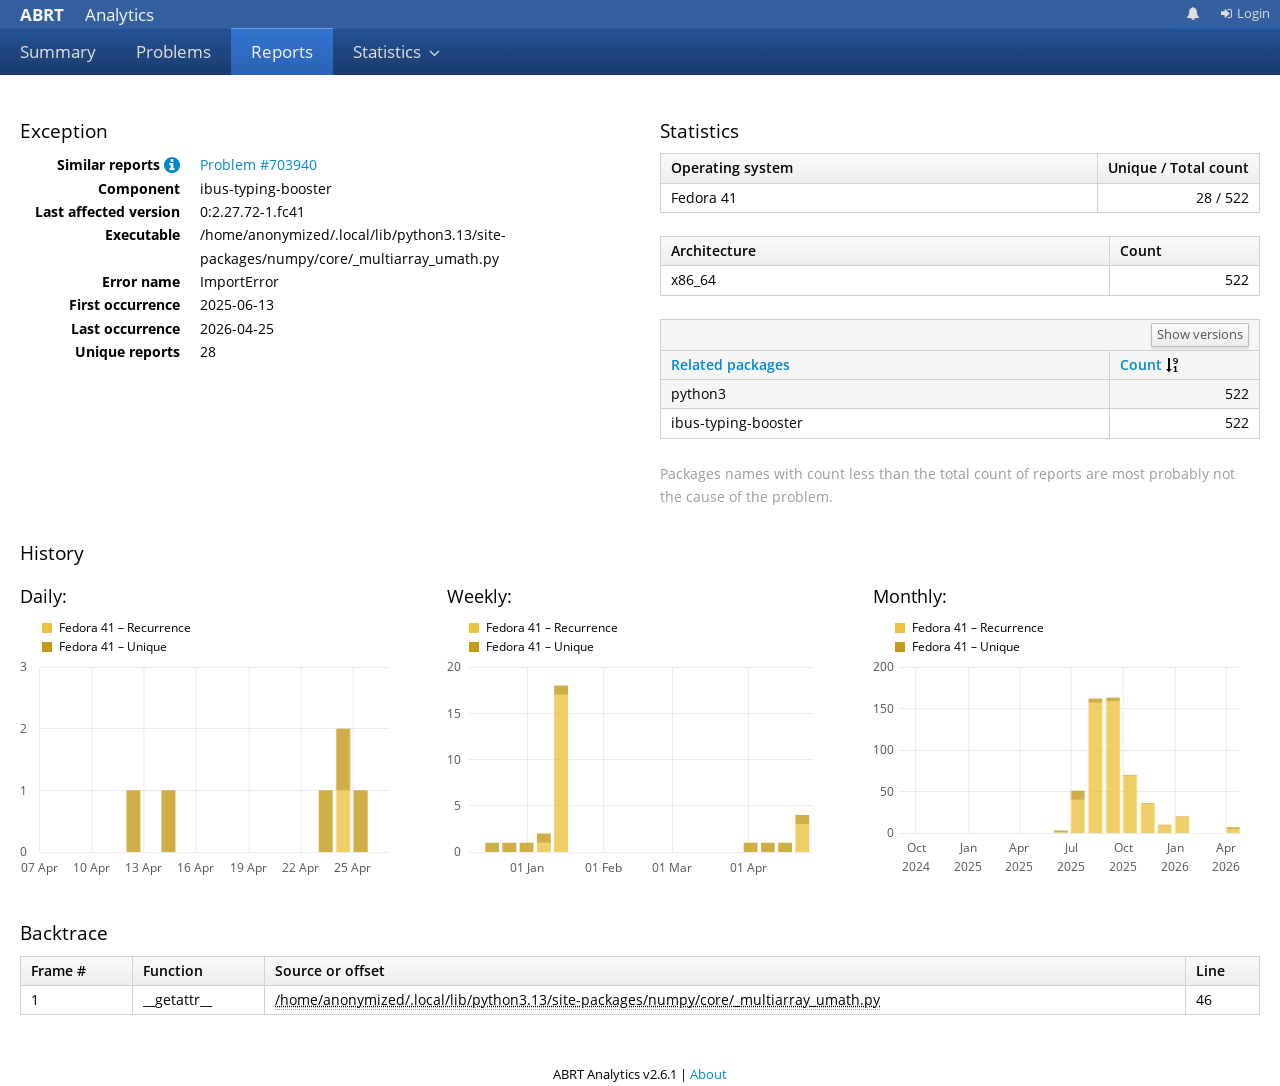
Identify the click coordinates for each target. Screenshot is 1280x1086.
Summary (58, 51)
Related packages (730, 364)
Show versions (1200, 334)
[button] (172, 164)
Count (1141, 364)
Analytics (87, 14)
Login (1245, 13)
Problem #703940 (258, 164)
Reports (282, 51)
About (708, 1074)
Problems (173, 51)
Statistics (397, 51)
